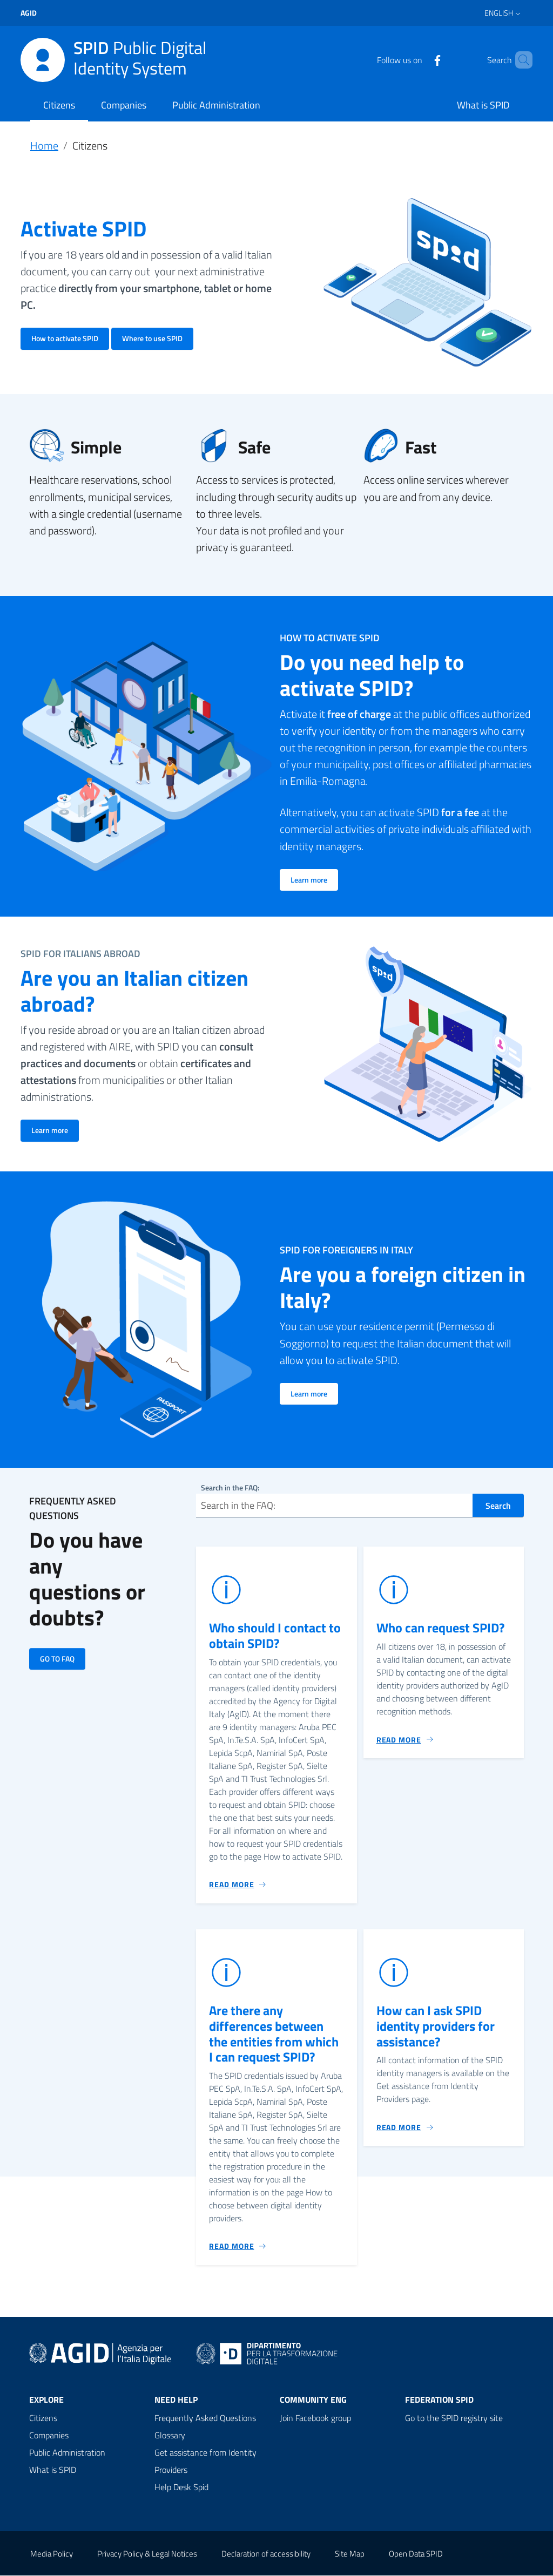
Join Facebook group (315, 2418)
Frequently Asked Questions (205, 2418)
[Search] (519, 60)
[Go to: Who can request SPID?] (405, 1740)
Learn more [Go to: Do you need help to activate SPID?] (309, 879)
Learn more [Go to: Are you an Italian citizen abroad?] (49, 1130)
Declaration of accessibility (266, 2554)
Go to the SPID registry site (454, 2418)
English (498, 12)
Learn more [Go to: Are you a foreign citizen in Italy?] (309, 1393)
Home (44, 145)
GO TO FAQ (57, 1658)
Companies (123, 105)
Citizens (59, 105)
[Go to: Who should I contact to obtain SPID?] (238, 1885)
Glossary (169, 2435)
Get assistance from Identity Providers (205, 2461)
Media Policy (51, 2554)
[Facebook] (419, 59)
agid (29, 12)
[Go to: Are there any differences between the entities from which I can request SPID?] (238, 2247)
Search (498, 1505)
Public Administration (216, 105)
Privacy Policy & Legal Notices (147, 2554)
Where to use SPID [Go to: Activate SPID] (152, 338)
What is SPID (483, 105)
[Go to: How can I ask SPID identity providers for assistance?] (405, 2127)
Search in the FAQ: (230, 1487)
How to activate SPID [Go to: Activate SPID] (64, 338)
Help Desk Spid (181, 2487)
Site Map (350, 2554)
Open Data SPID (416, 2554)
